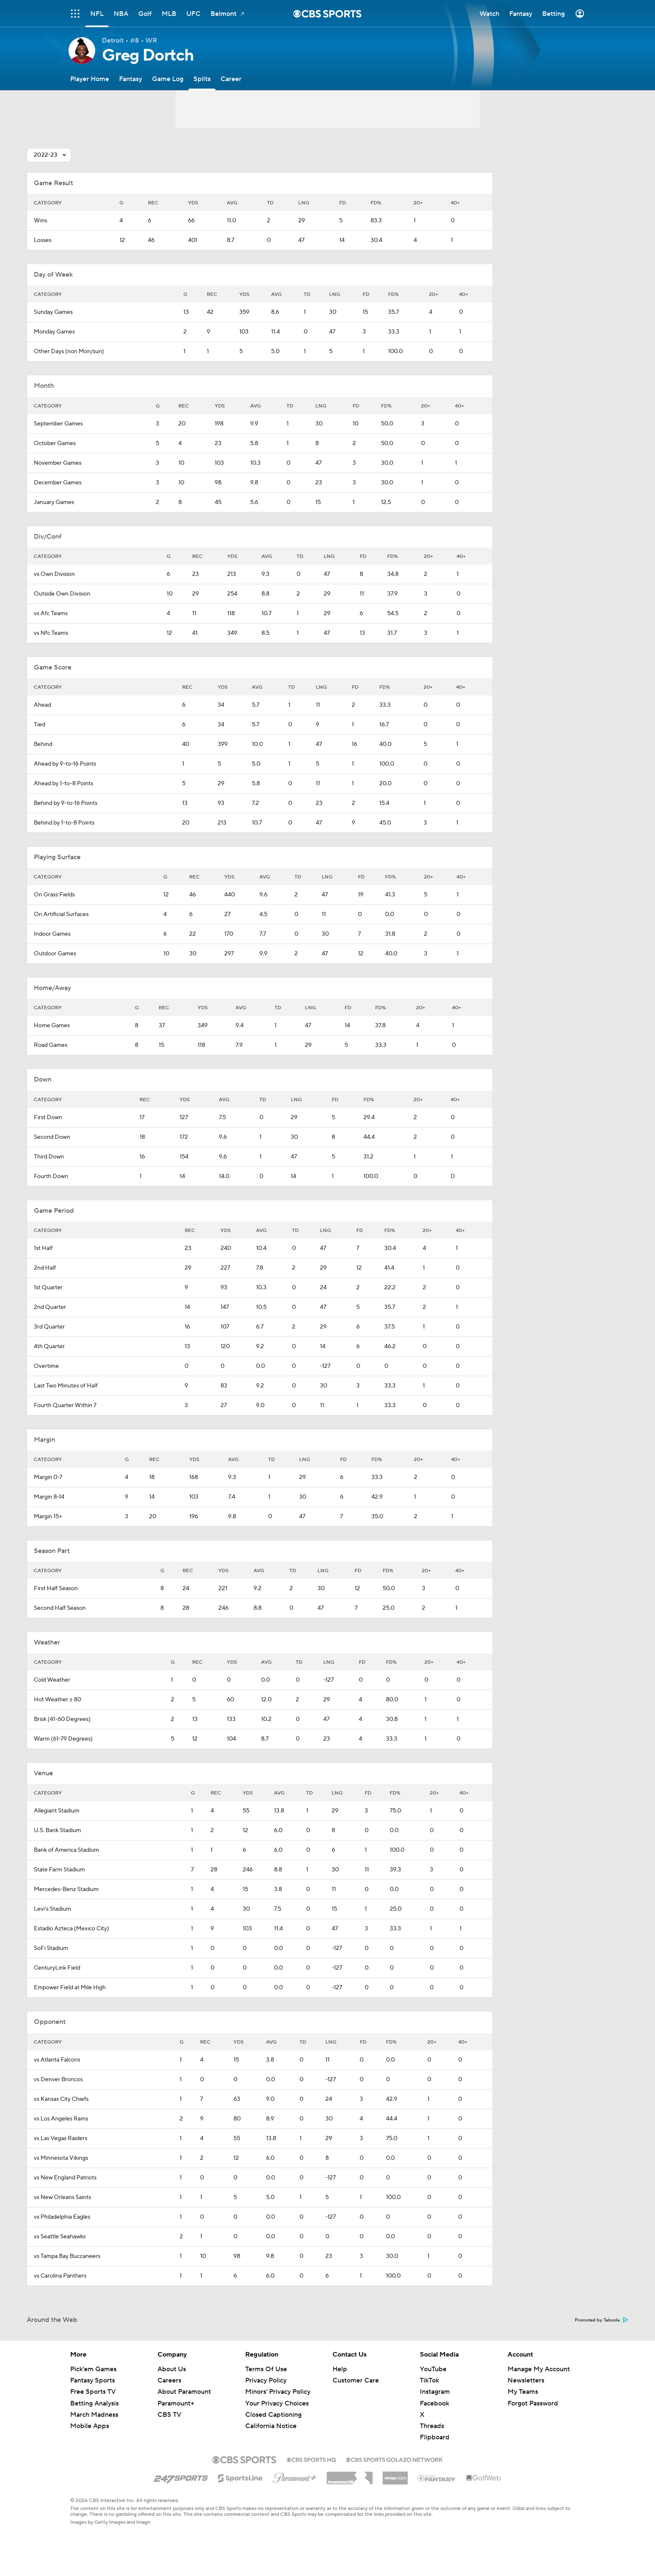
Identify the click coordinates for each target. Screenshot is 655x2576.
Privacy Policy (266, 2380)
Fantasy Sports (92, 2380)
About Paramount (184, 2392)
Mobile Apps (89, 2426)
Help (340, 2369)
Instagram (435, 2392)
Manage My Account (539, 2369)
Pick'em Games (93, 2369)
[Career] (231, 78)
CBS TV (169, 2415)
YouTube (433, 2369)
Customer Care (356, 2380)
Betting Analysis (94, 2403)
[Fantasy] (130, 78)
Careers (169, 2380)
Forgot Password (533, 2403)
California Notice (271, 2426)
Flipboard (434, 2437)
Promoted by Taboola (601, 2320)
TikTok (429, 2380)
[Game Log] (167, 78)
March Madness (94, 2415)
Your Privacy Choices (277, 2403)
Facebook (434, 2403)
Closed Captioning (273, 2415)
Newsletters (526, 2380)
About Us (171, 2369)
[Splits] (202, 78)
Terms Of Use (266, 2369)
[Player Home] (89, 78)
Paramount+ (175, 2403)
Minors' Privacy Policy (277, 2392)
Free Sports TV (93, 2392)
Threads (432, 2426)
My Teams (523, 2392)
